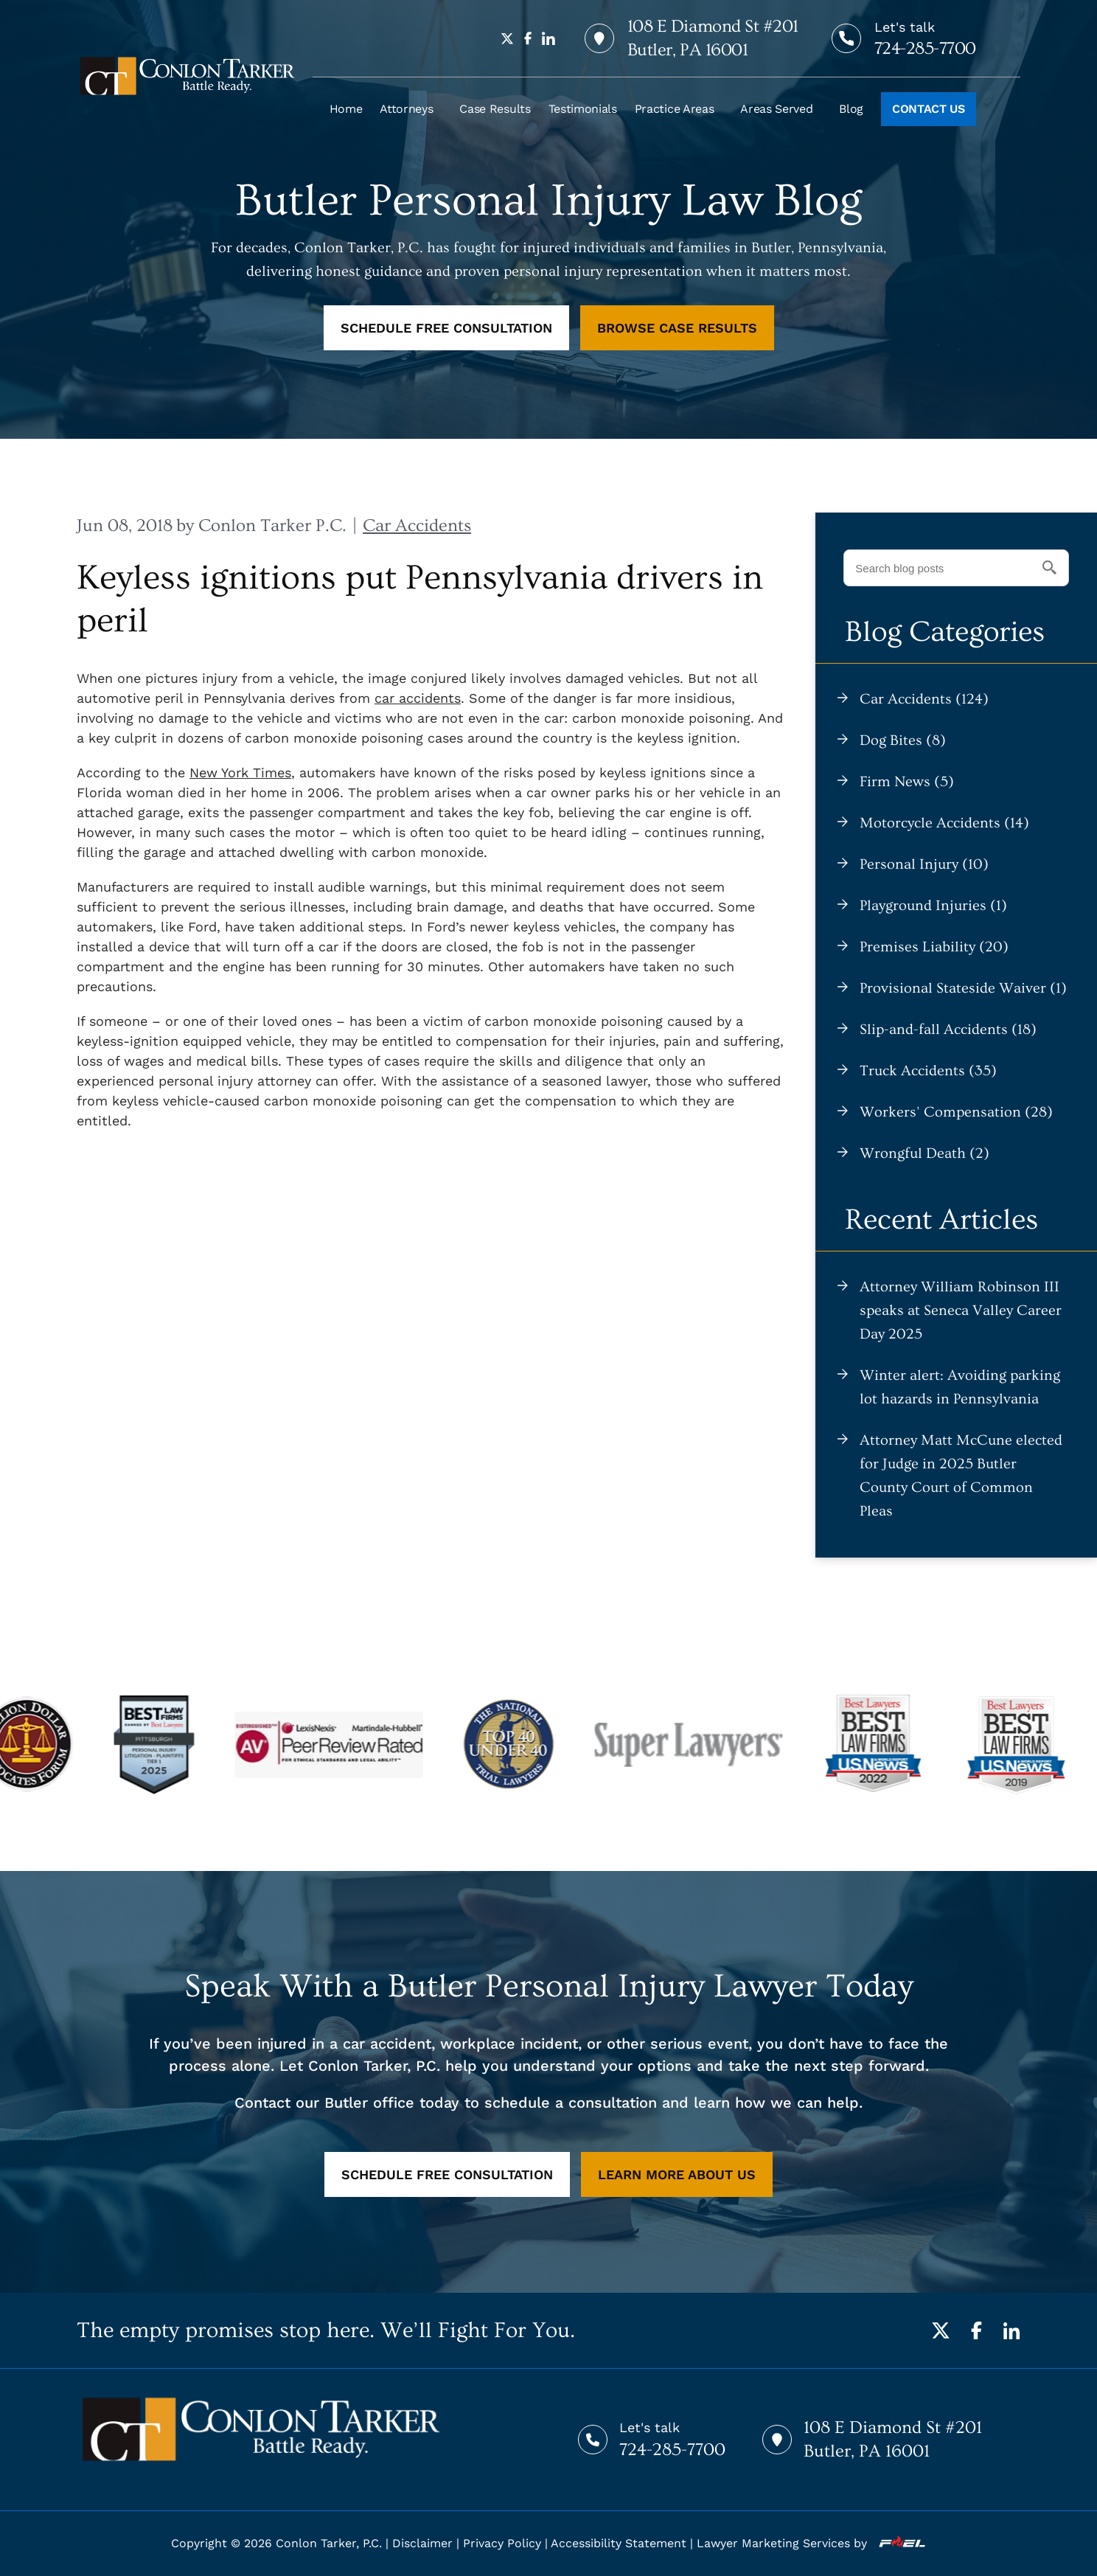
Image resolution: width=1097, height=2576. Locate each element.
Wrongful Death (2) (924, 1153)
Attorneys (406, 109)
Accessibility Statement (618, 2543)
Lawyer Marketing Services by (811, 2543)
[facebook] (527, 38)
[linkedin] (548, 38)
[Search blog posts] (956, 567)
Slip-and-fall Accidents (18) (948, 1029)
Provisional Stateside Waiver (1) (963, 988)
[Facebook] (976, 2330)
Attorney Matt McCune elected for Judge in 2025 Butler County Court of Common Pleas (961, 1475)
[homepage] (187, 76)
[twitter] (507, 38)
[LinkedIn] (1011, 2330)
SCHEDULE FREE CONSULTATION (446, 328)
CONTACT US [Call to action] (928, 109)
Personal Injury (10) (924, 864)
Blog (851, 109)
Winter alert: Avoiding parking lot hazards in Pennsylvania (960, 1387)
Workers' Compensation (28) (956, 1112)
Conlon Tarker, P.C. (329, 2543)
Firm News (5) (907, 782)
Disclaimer (422, 2543)
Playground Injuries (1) (933, 906)
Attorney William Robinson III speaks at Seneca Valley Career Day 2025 (961, 1310)
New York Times (240, 772)
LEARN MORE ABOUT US (677, 2174)
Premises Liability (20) (934, 947)
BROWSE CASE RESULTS (677, 328)
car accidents (418, 698)
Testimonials (582, 109)
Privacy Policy (502, 2543)
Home (346, 109)
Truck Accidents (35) (928, 1071)
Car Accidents (417, 525)
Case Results (494, 109)
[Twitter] (941, 2330)
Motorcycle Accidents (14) (944, 823)
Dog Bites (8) (903, 740)
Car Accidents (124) (924, 699)
